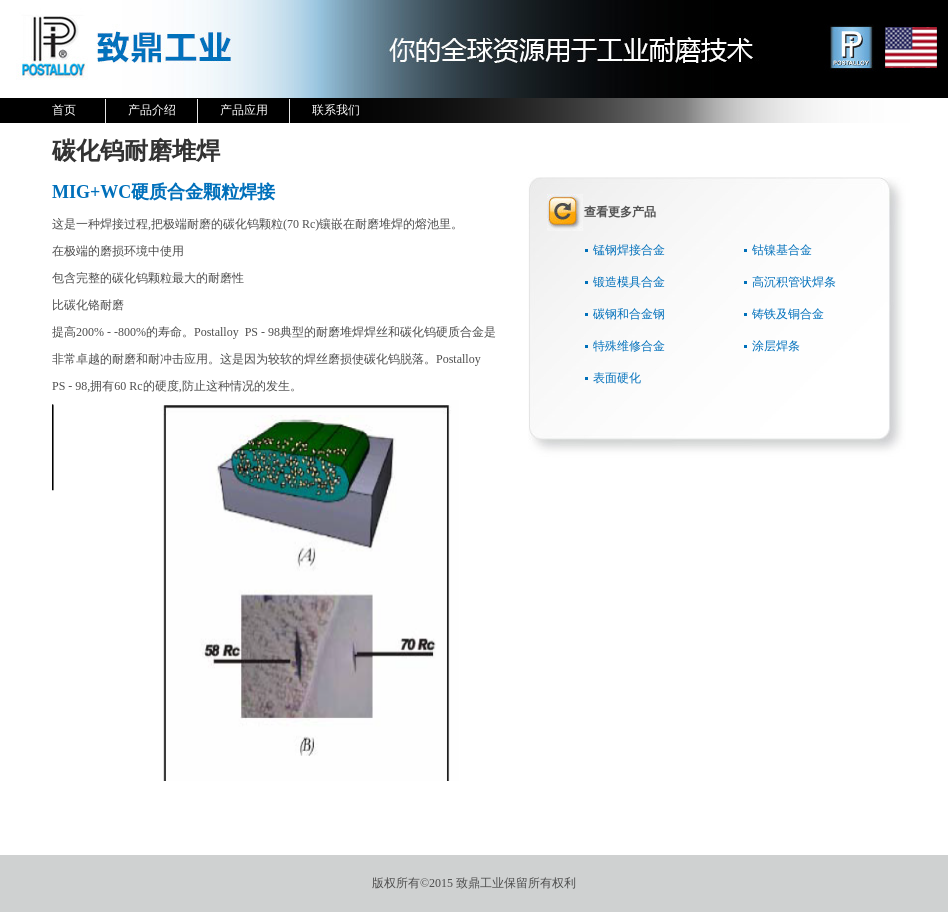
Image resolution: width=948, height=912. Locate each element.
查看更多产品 (620, 212)
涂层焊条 (776, 346)
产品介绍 (159, 107)
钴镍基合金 (782, 250)
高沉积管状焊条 (794, 282)
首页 (64, 110)
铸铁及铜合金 (788, 314)
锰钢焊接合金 (629, 250)
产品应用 (251, 107)
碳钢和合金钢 (629, 314)
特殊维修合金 (629, 346)
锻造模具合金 (629, 282)
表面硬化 (617, 378)
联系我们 (336, 110)
